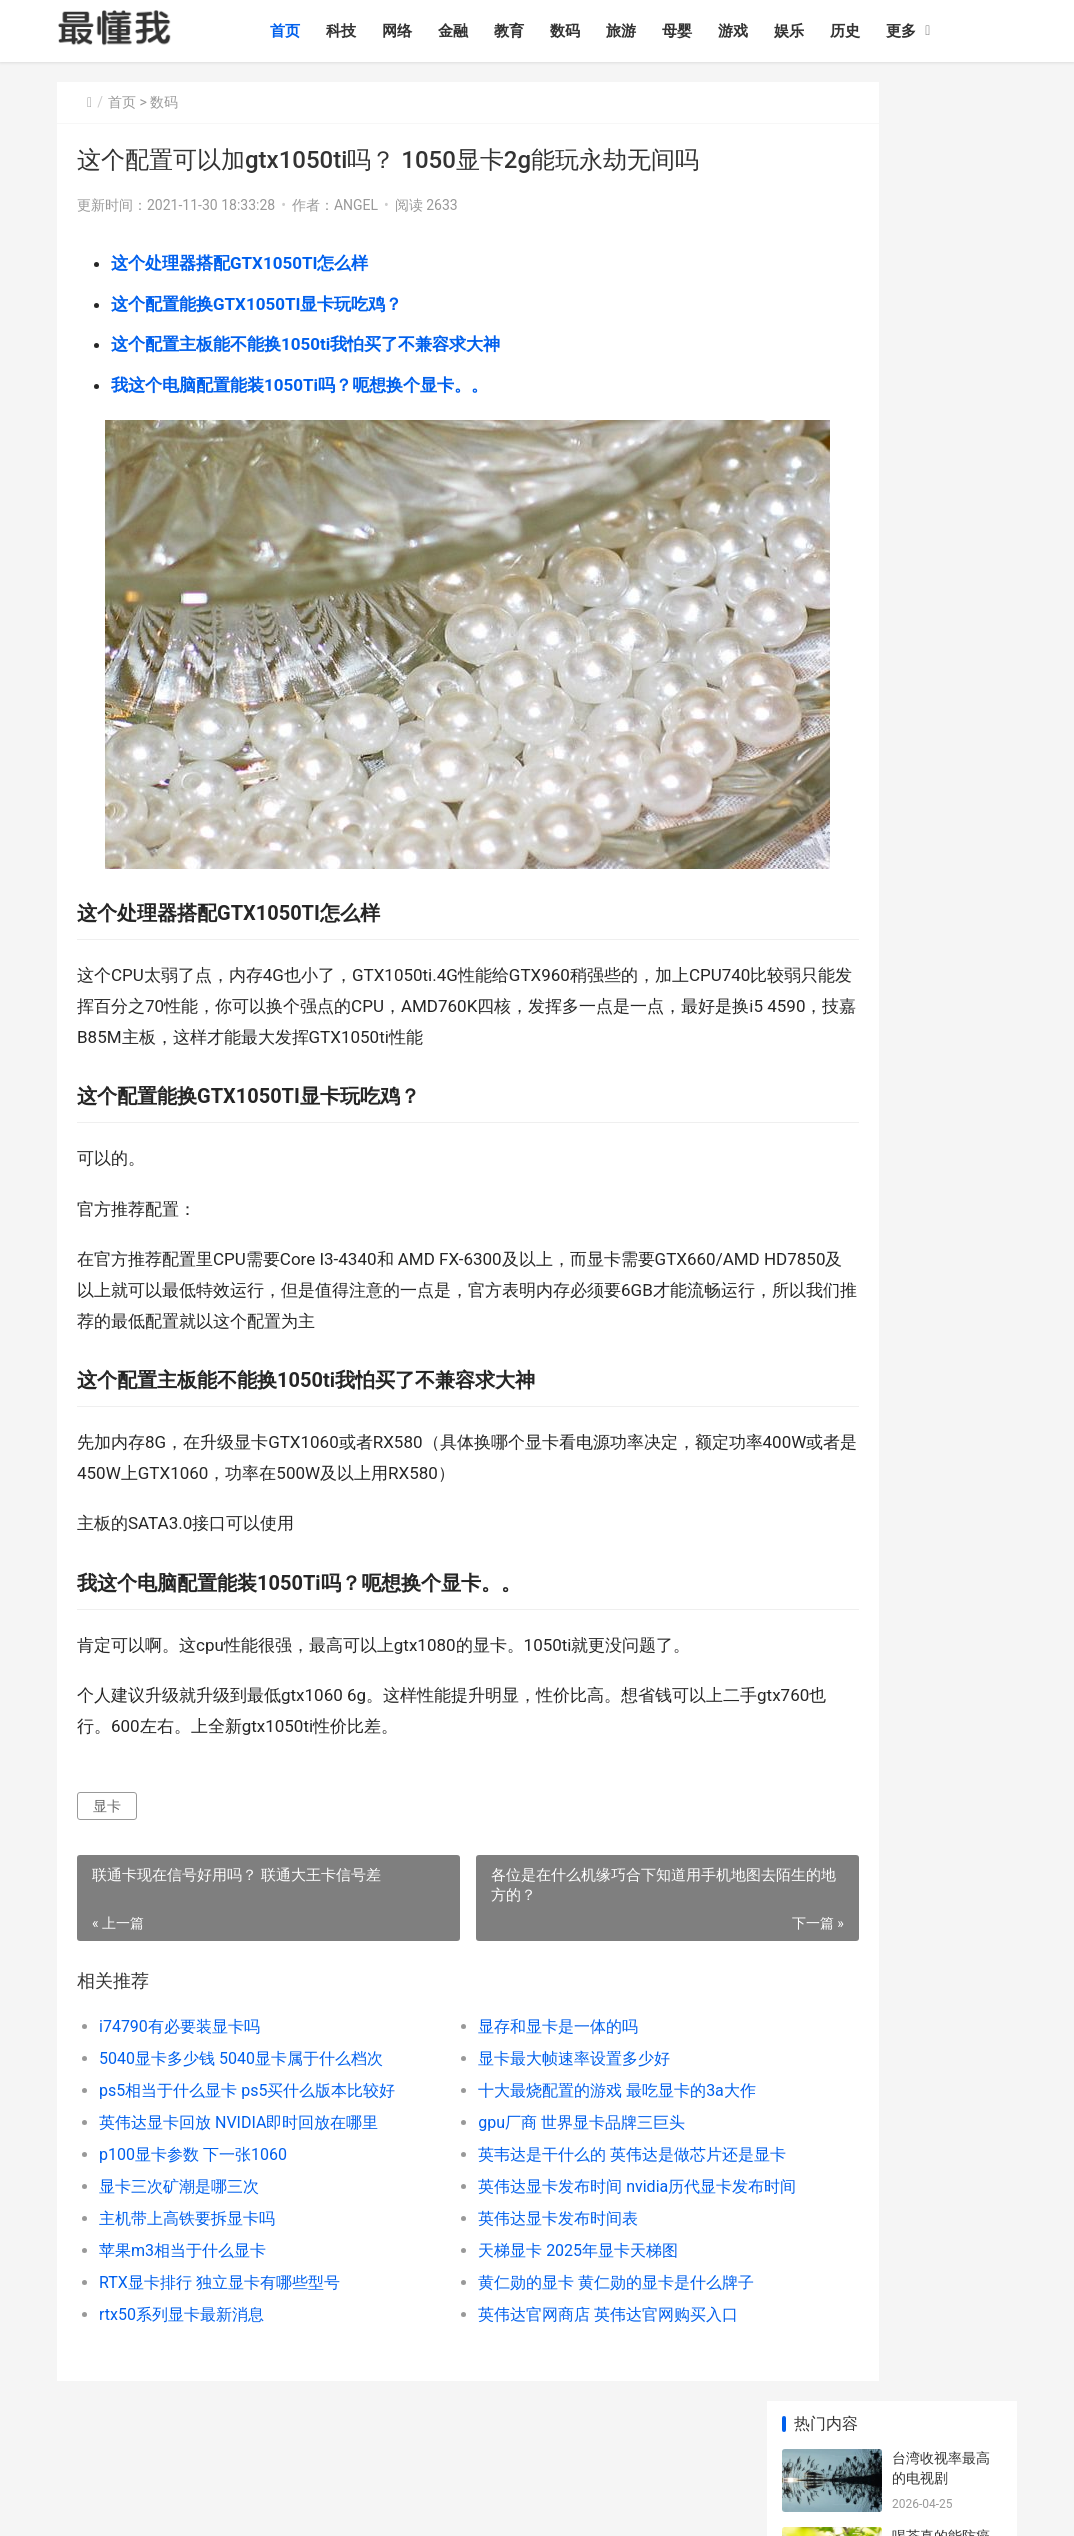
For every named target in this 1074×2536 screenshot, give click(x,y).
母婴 (713, 31)
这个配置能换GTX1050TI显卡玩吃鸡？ (256, 304)
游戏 (769, 31)
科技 (377, 31)
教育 (545, 31)
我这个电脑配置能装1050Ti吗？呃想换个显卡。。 (299, 385)
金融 (489, 31)
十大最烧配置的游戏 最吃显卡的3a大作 (551, 2044)
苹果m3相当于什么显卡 (182, 2204)
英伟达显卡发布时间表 (492, 2172)
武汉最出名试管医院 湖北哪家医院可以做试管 (942, 1318)
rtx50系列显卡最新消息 (181, 2268)
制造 (859, 2421)
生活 (816, 2421)
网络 (433, 31)
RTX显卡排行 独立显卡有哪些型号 (219, 2236)
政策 (773, 2421)
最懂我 (78, 2421)
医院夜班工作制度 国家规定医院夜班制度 (942, 1240)
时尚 (644, 2421)
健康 (945, 2421)
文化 (687, 2421)
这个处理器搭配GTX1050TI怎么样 (239, 263)
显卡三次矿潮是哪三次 (179, 2140)
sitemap (448, 2504)
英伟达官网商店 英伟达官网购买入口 (542, 2268)
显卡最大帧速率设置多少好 (508, 2012)
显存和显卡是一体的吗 (492, 1980)
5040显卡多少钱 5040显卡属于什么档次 (240, 2012)
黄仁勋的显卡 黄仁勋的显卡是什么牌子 (550, 2236)
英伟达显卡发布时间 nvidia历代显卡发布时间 (553, 2140)
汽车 (601, 2421)
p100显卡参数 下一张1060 (193, 2108)
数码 (601, 31)
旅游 (657, 31)
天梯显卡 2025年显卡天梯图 (512, 2204)
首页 (321, 31)
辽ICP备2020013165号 (365, 2504)
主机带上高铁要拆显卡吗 (187, 2172)
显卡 (107, 1759)
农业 (902, 2421)
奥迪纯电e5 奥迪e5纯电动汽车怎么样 (943, 1084)
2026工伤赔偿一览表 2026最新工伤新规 (944, 928)
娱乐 (825, 31)
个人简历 (85, 2446)
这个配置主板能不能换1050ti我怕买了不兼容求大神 (305, 344)
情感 (558, 2421)
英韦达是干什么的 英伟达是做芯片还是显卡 (553, 2108)
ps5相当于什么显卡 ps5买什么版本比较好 (240, 2044)
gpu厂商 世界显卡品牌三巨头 (515, 2076)
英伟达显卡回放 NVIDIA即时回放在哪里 (238, 2076)
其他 (988, 2421)
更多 (937, 31)
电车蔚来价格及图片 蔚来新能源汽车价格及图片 (942, 1006)
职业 (730, 2421)
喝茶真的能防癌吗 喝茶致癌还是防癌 (942, 236)
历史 (881, 31)
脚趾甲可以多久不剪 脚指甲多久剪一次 (942, 470)
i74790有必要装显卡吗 (179, 1980)
